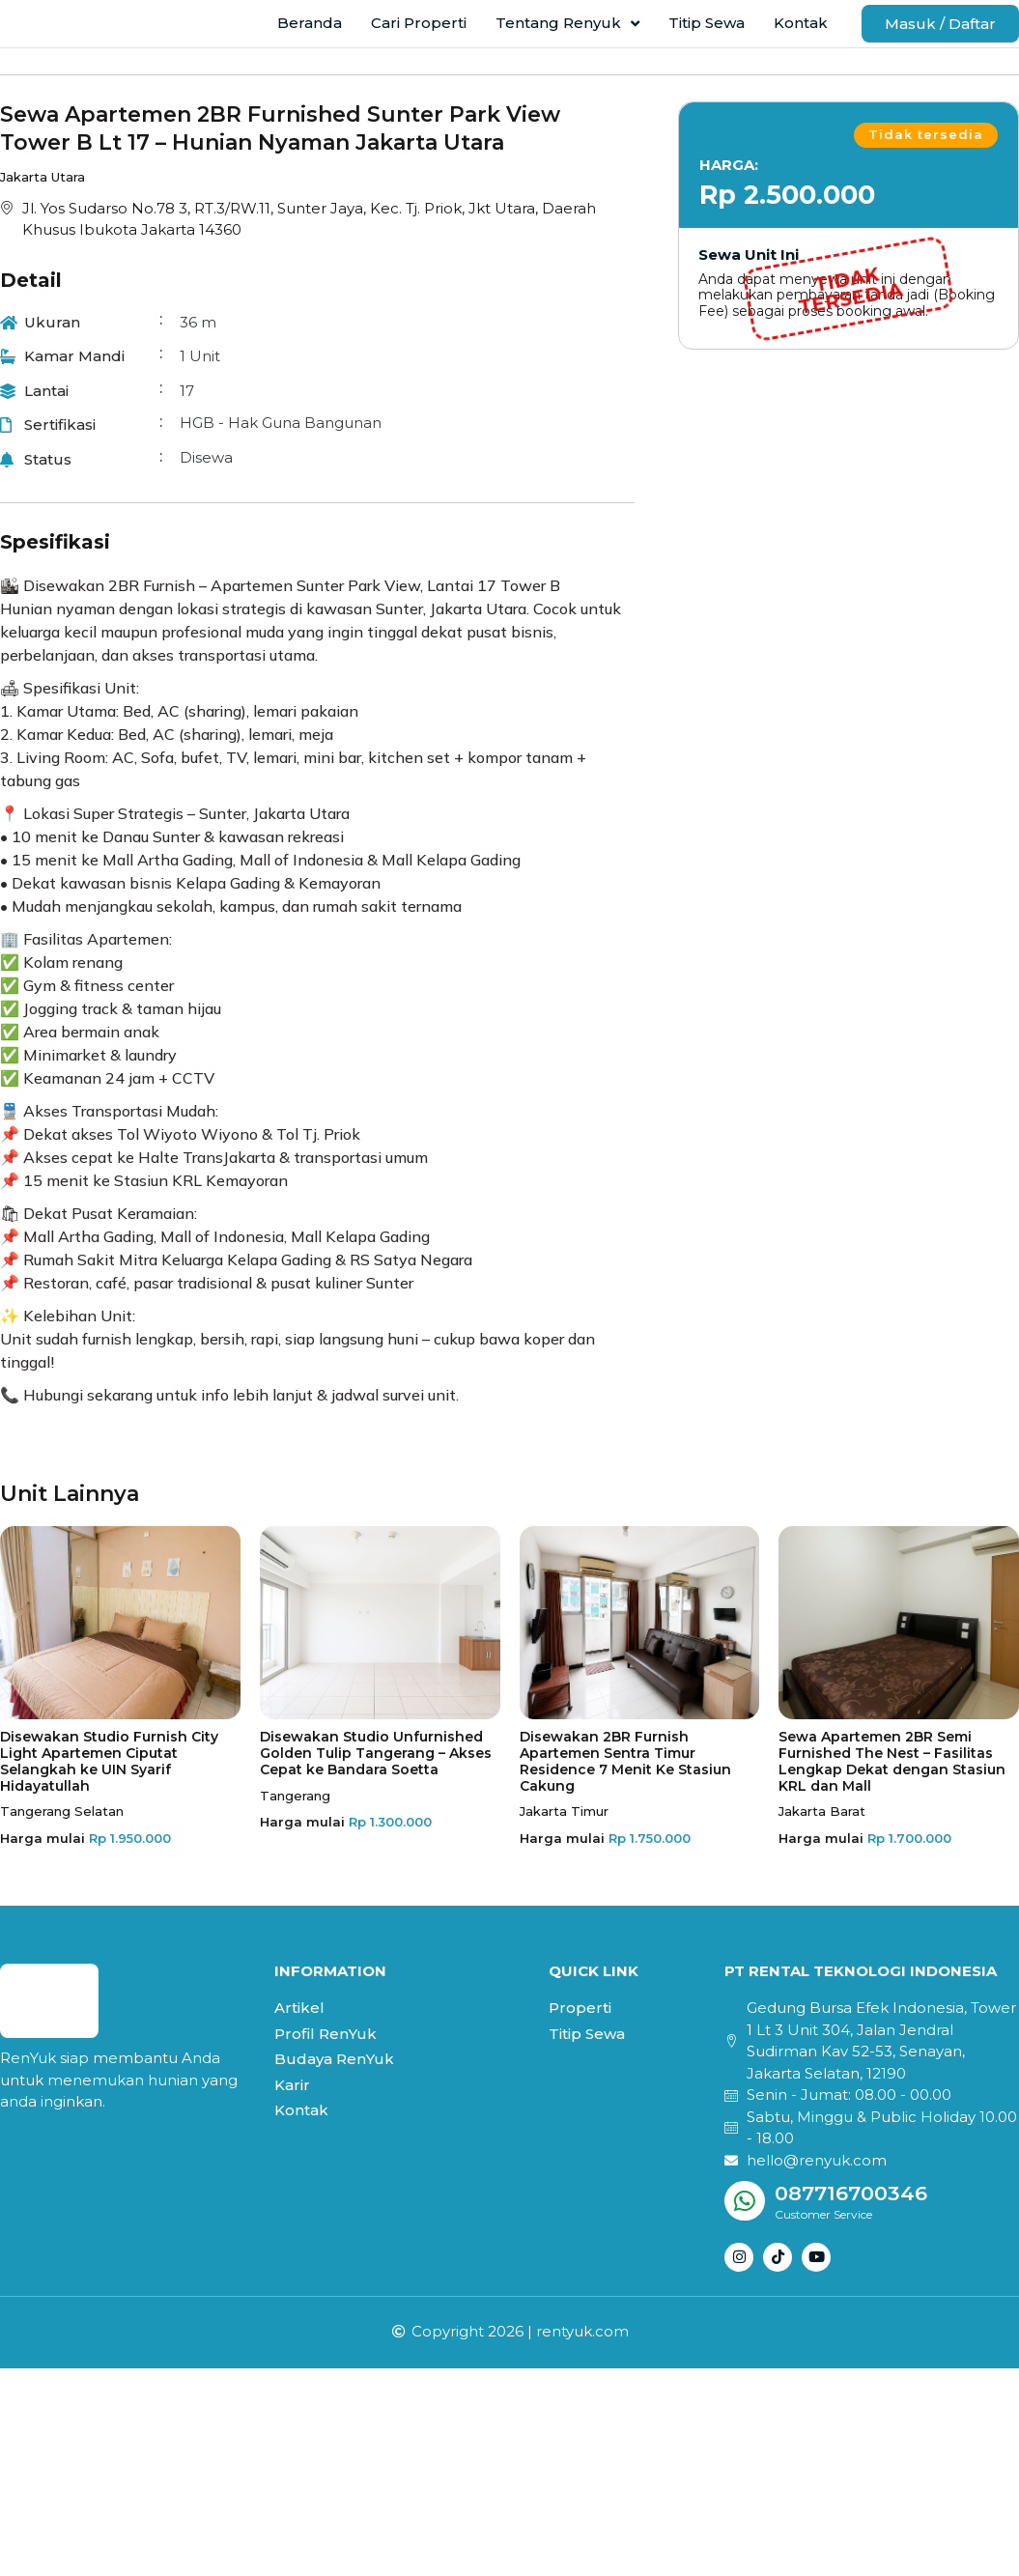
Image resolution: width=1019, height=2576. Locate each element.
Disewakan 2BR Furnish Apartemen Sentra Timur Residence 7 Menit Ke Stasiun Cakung (625, 1783)
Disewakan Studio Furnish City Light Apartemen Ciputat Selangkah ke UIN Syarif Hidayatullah (109, 1783)
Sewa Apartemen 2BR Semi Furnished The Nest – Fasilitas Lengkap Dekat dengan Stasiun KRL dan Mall (891, 1783)
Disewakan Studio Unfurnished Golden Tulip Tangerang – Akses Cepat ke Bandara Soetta (376, 1775)
